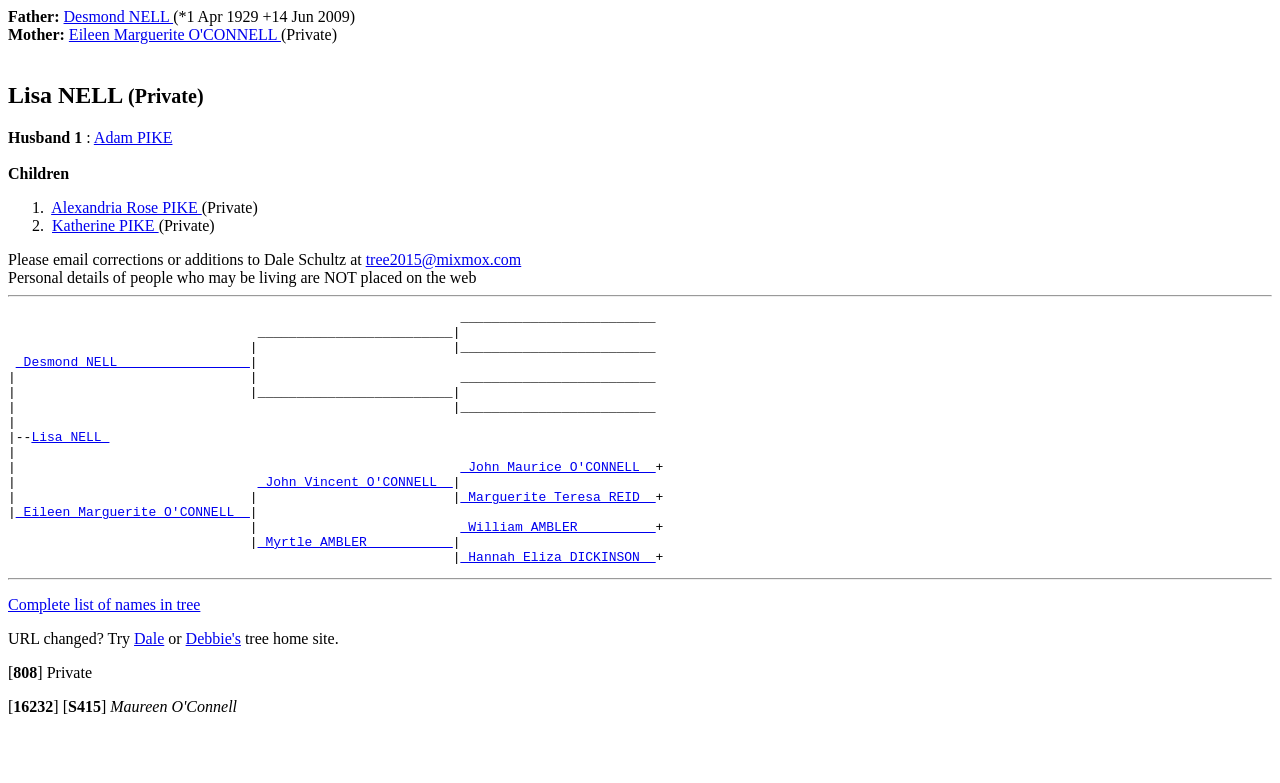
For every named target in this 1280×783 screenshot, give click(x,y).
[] (25, 723)
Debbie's (213, 689)
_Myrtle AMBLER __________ (355, 589)
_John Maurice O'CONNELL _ (557, 499)
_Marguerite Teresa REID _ (557, 535)
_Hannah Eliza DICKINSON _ (557, 607)
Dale (149, 689)
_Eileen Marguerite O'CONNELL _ (133, 553)
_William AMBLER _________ (557, 571)
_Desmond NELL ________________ (133, 373)
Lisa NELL (70, 463)
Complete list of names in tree (104, 655)
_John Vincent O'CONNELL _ (355, 517)
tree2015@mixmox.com (444, 259)
